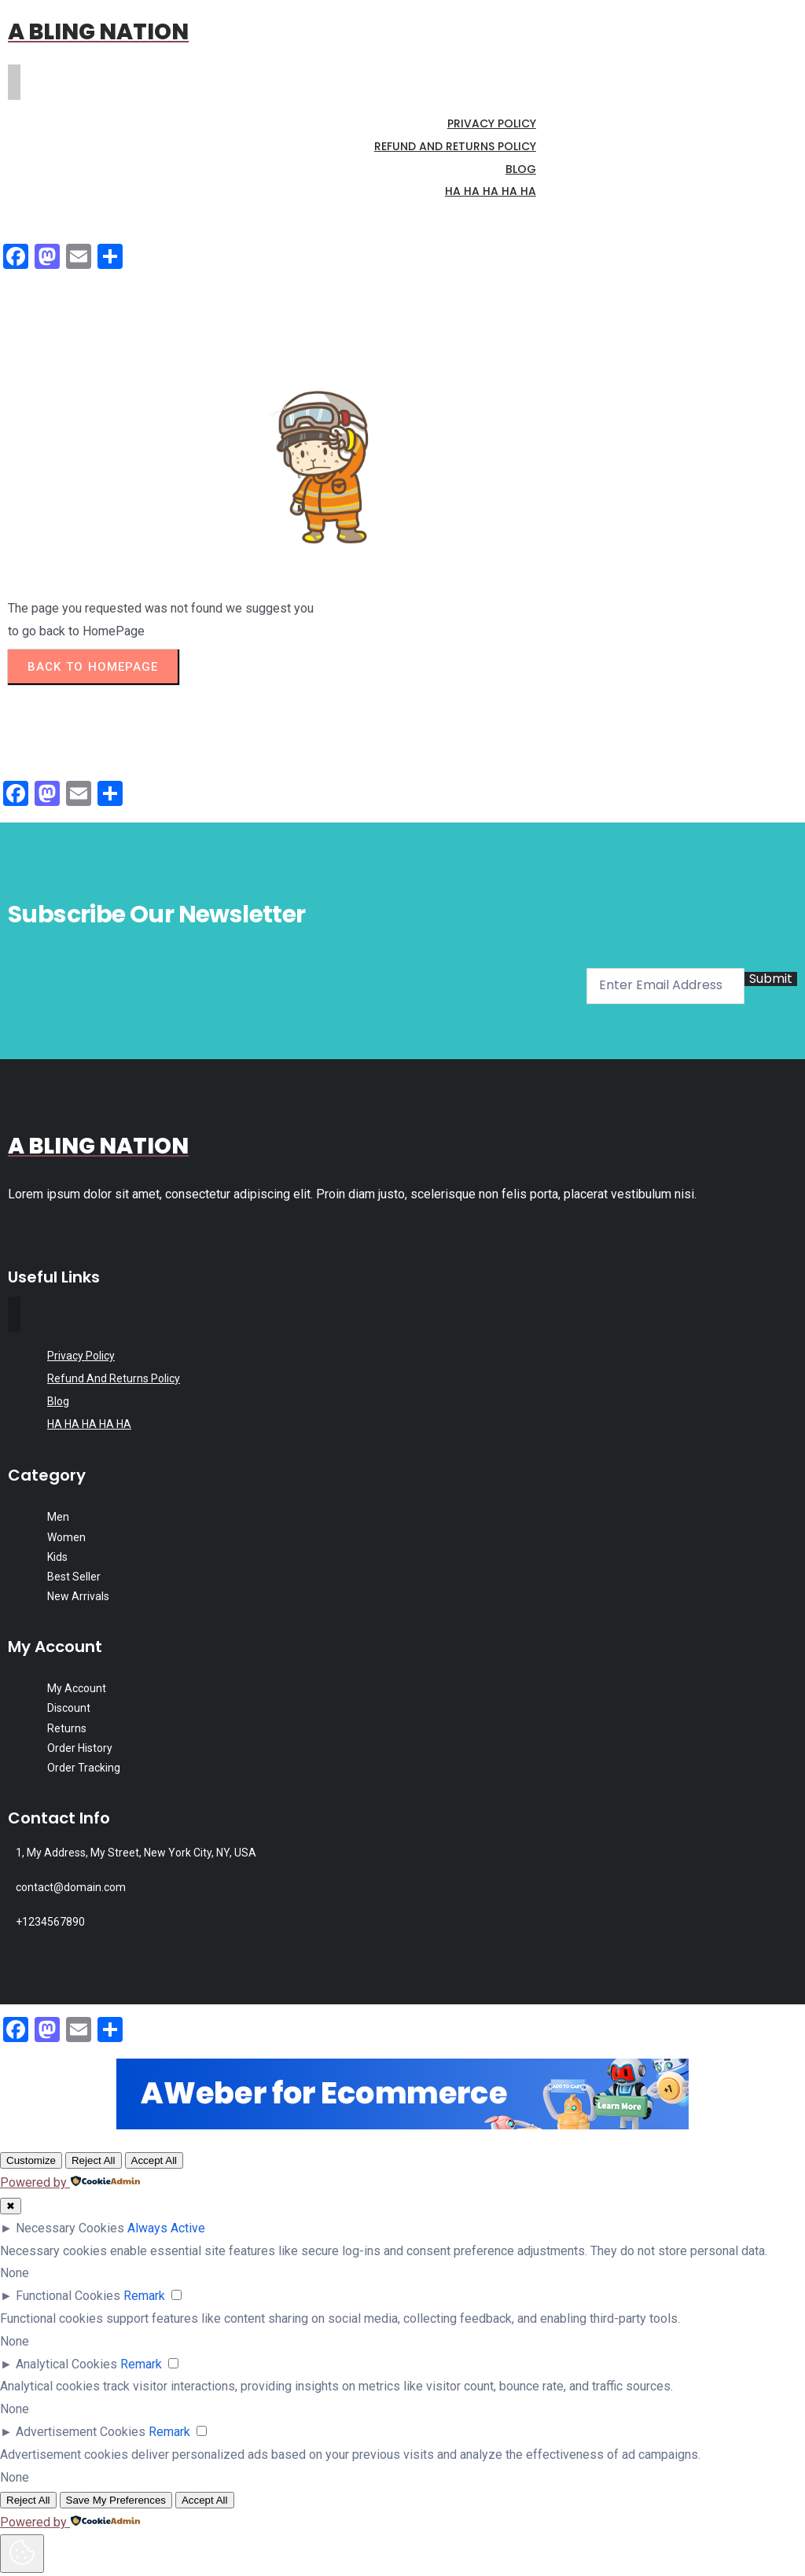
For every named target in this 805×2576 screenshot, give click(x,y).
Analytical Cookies (66, 2364)
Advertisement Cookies (80, 2431)
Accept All (154, 2160)
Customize (31, 2160)
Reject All (94, 2160)
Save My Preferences (116, 2500)
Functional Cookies (68, 2295)
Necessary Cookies (70, 2228)
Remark (144, 2295)
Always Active (166, 2228)
